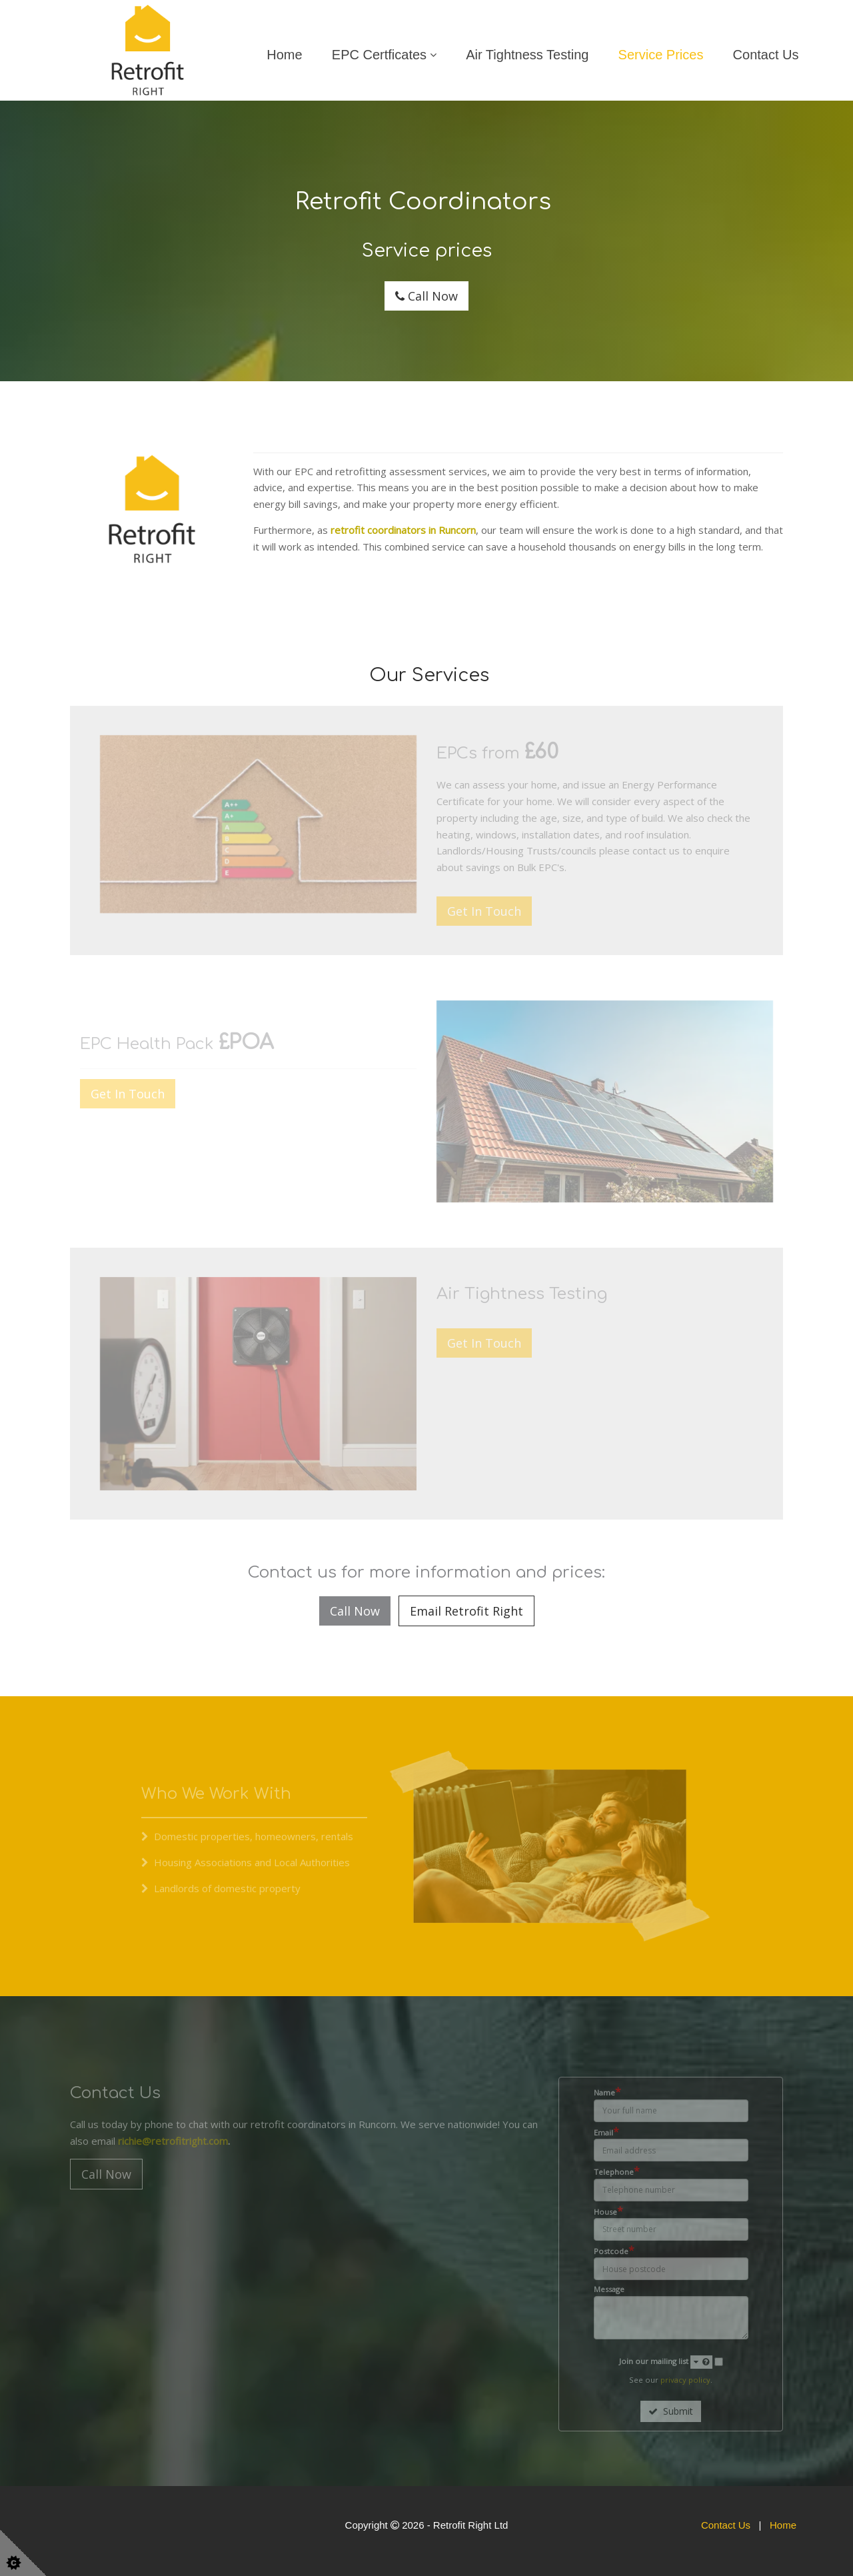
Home (284, 54)
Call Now (426, 296)
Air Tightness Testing (527, 54)
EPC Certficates (379, 54)
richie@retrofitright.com (173, 2140)
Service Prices (661, 54)
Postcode (614, 2250)
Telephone (617, 2171)
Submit (670, 2411)
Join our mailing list (665, 2362)
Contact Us (766, 54)
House (608, 2211)
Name (607, 2092)
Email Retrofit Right (466, 1611)
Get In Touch (484, 911)
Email (606, 2132)
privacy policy (685, 2380)
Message (609, 2289)
